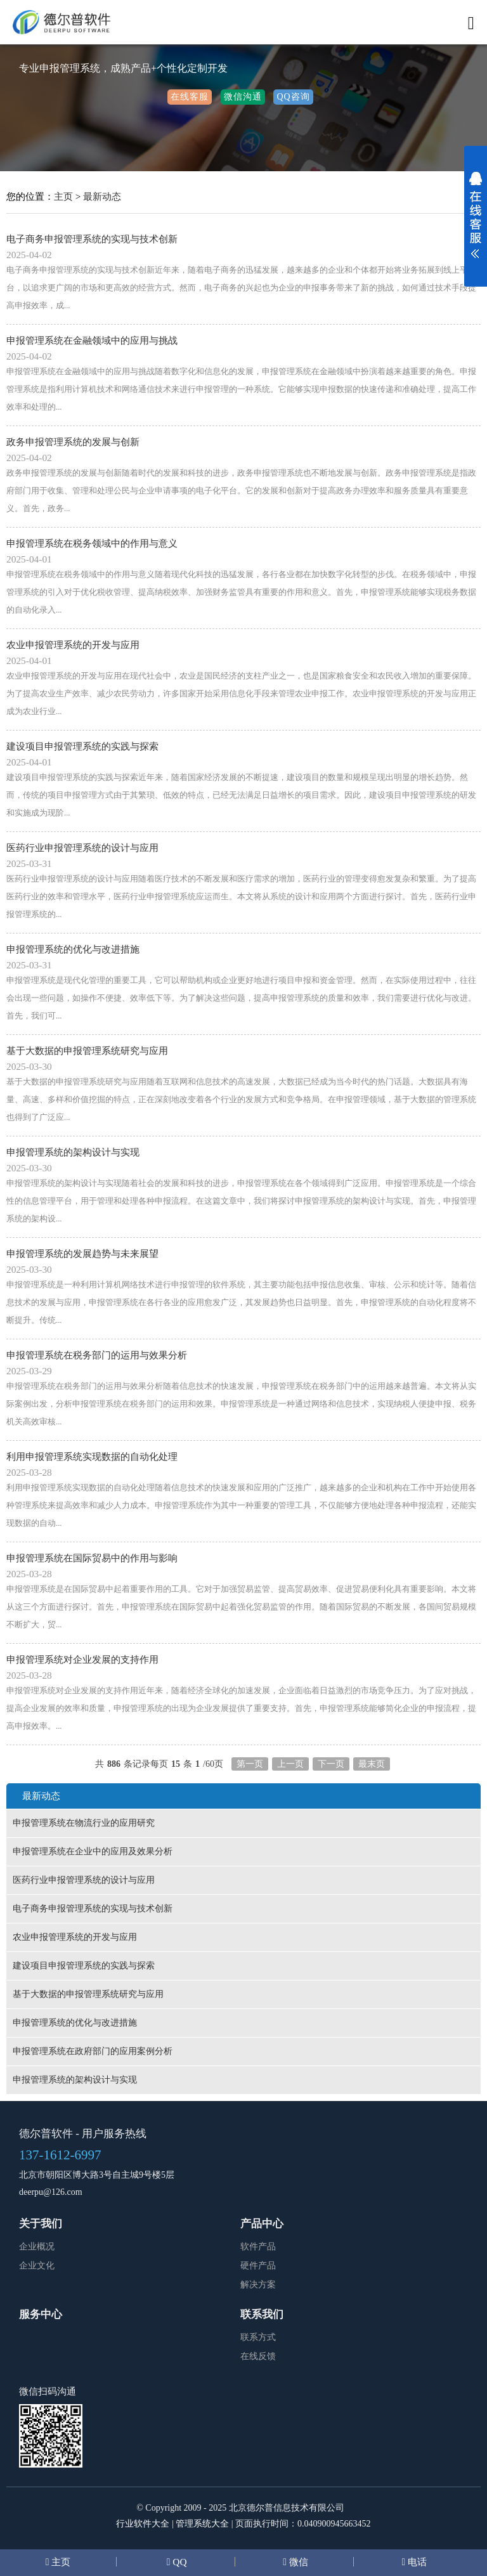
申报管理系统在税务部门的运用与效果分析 (96, 1355)
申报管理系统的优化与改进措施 (73, 949)
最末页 (371, 1764)
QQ (178, 2561)
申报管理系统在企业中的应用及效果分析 (92, 1851)
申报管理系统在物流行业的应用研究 (84, 1823)
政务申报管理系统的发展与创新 (73, 441)
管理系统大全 (202, 2523)
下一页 (331, 1764)
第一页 (250, 1764)
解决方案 (258, 2284)
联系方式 (258, 2337)
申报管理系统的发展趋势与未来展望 (82, 1253)
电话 (416, 2561)
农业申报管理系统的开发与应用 (73, 644)
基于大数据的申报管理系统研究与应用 (87, 1050)
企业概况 (37, 2246)
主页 (63, 196)
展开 (475, 223)
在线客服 (190, 96)
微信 (297, 2561)
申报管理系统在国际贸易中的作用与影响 (92, 1557)
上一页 (290, 1764)
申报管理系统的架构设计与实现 (73, 1152)
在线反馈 (258, 2356)
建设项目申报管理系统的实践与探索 (82, 746)
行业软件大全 (142, 2523)
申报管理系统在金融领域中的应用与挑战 (92, 340)
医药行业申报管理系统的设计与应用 (82, 847)
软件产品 (258, 2246)
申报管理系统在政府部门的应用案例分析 (92, 2051)
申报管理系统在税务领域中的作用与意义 (92, 543)
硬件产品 (258, 2265)
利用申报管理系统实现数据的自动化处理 (92, 1456)
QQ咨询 (292, 96)
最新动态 (102, 196)
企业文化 (37, 2265)
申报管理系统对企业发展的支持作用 (82, 1659)
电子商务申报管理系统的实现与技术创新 (92, 238)
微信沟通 (243, 96)
